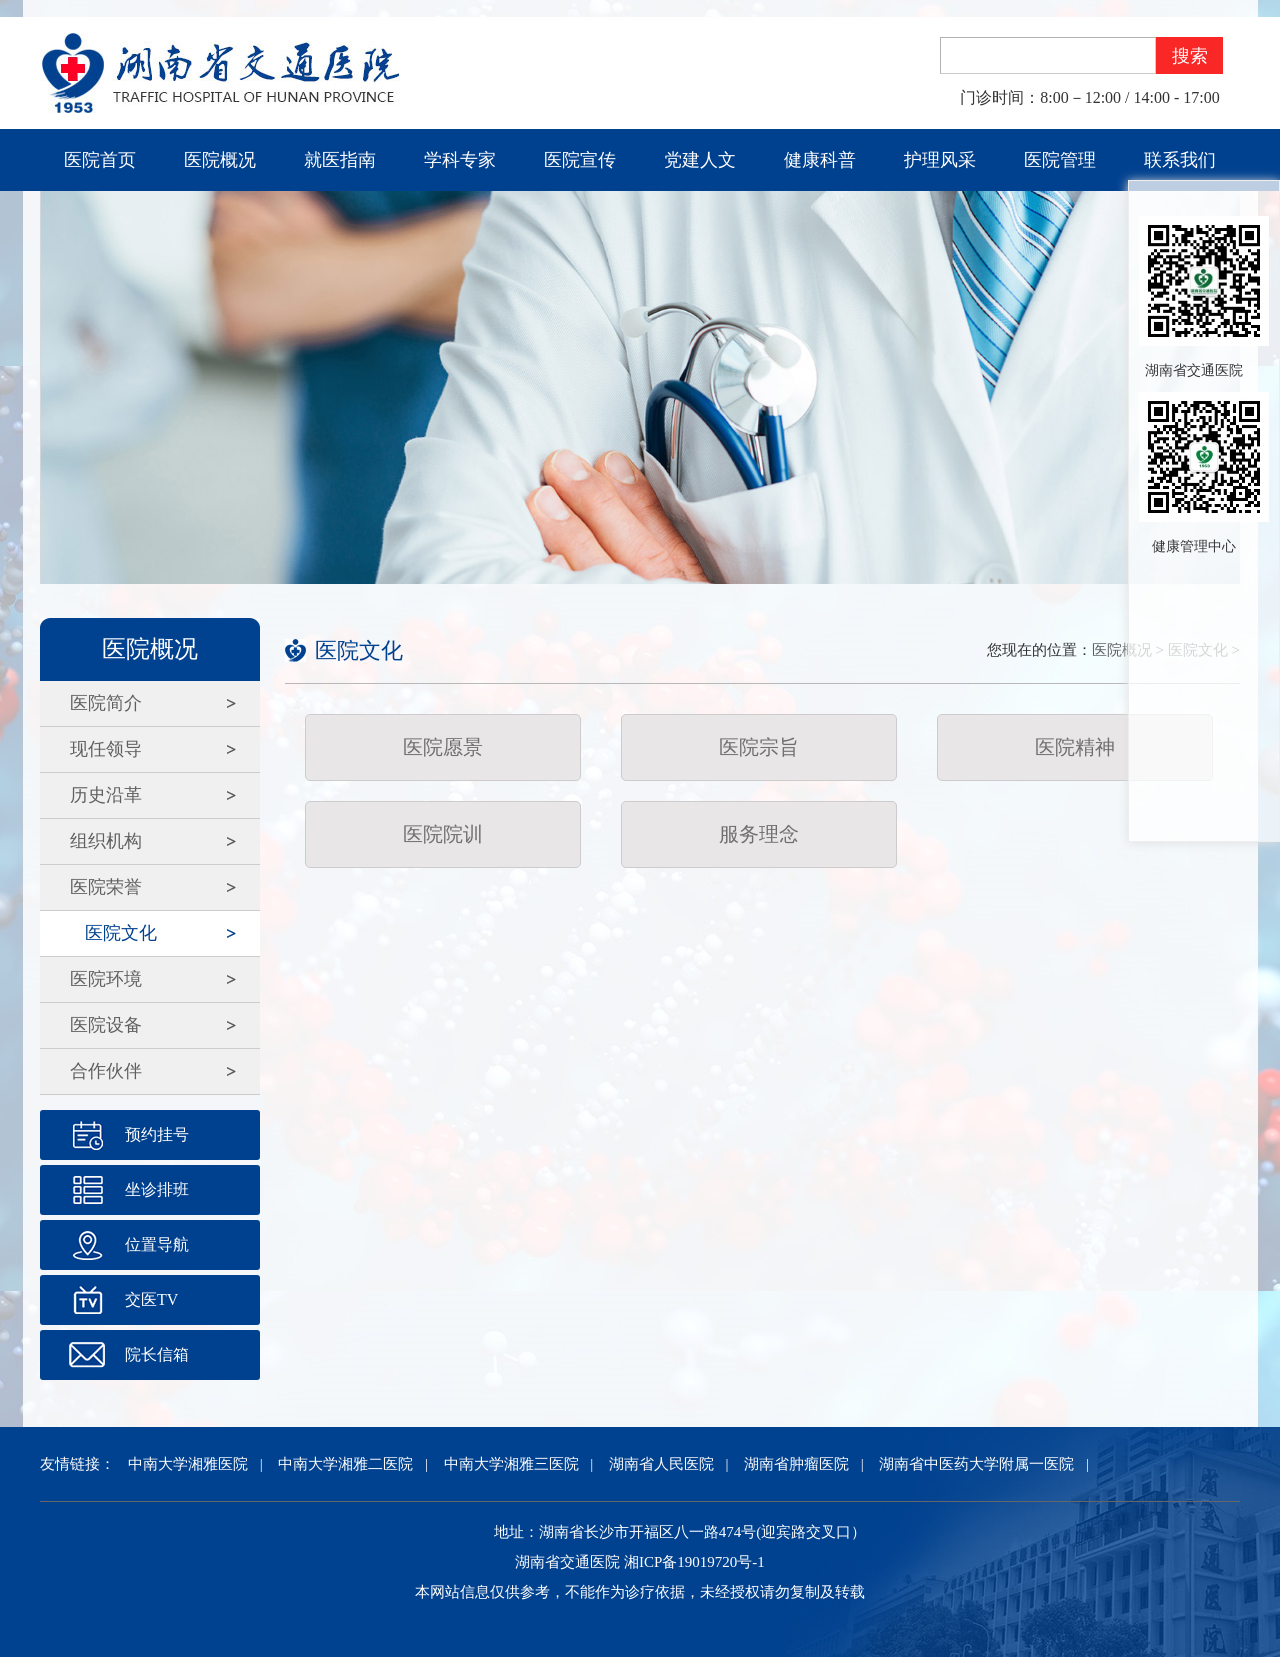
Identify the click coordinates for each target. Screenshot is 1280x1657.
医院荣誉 (106, 887)
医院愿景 (443, 747)
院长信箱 (157, 1354)
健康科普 (820, 160)
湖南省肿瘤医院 (796, 1464)
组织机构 (106, 841)
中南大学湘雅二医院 (345, 1464)
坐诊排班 (157, 1189)
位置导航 (157, 1244)
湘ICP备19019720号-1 (694, 1562)
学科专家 (460, 160)
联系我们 (1180, 160)
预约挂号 (157, 1134)
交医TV (151, 1299)
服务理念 (759, 834)
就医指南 (340, 160)
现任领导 (106, 749)
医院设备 (106, 1025)
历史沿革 (106, 795)
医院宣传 (580, 160)
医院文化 (121, 933)
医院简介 (106, 703)
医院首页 (100, 160)
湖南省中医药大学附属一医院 (976, 1464)
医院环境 (106, 979)
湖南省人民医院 (661, 1464)
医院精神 (1075, 747)
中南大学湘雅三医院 (511, 1464)
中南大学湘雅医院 (188, 1464)
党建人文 (700, 160)
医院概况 (220, 160)
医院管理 (1060, 160)
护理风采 (940, 160)
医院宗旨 (759, 747)
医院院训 (443, 834)
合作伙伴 (106, 1071)
